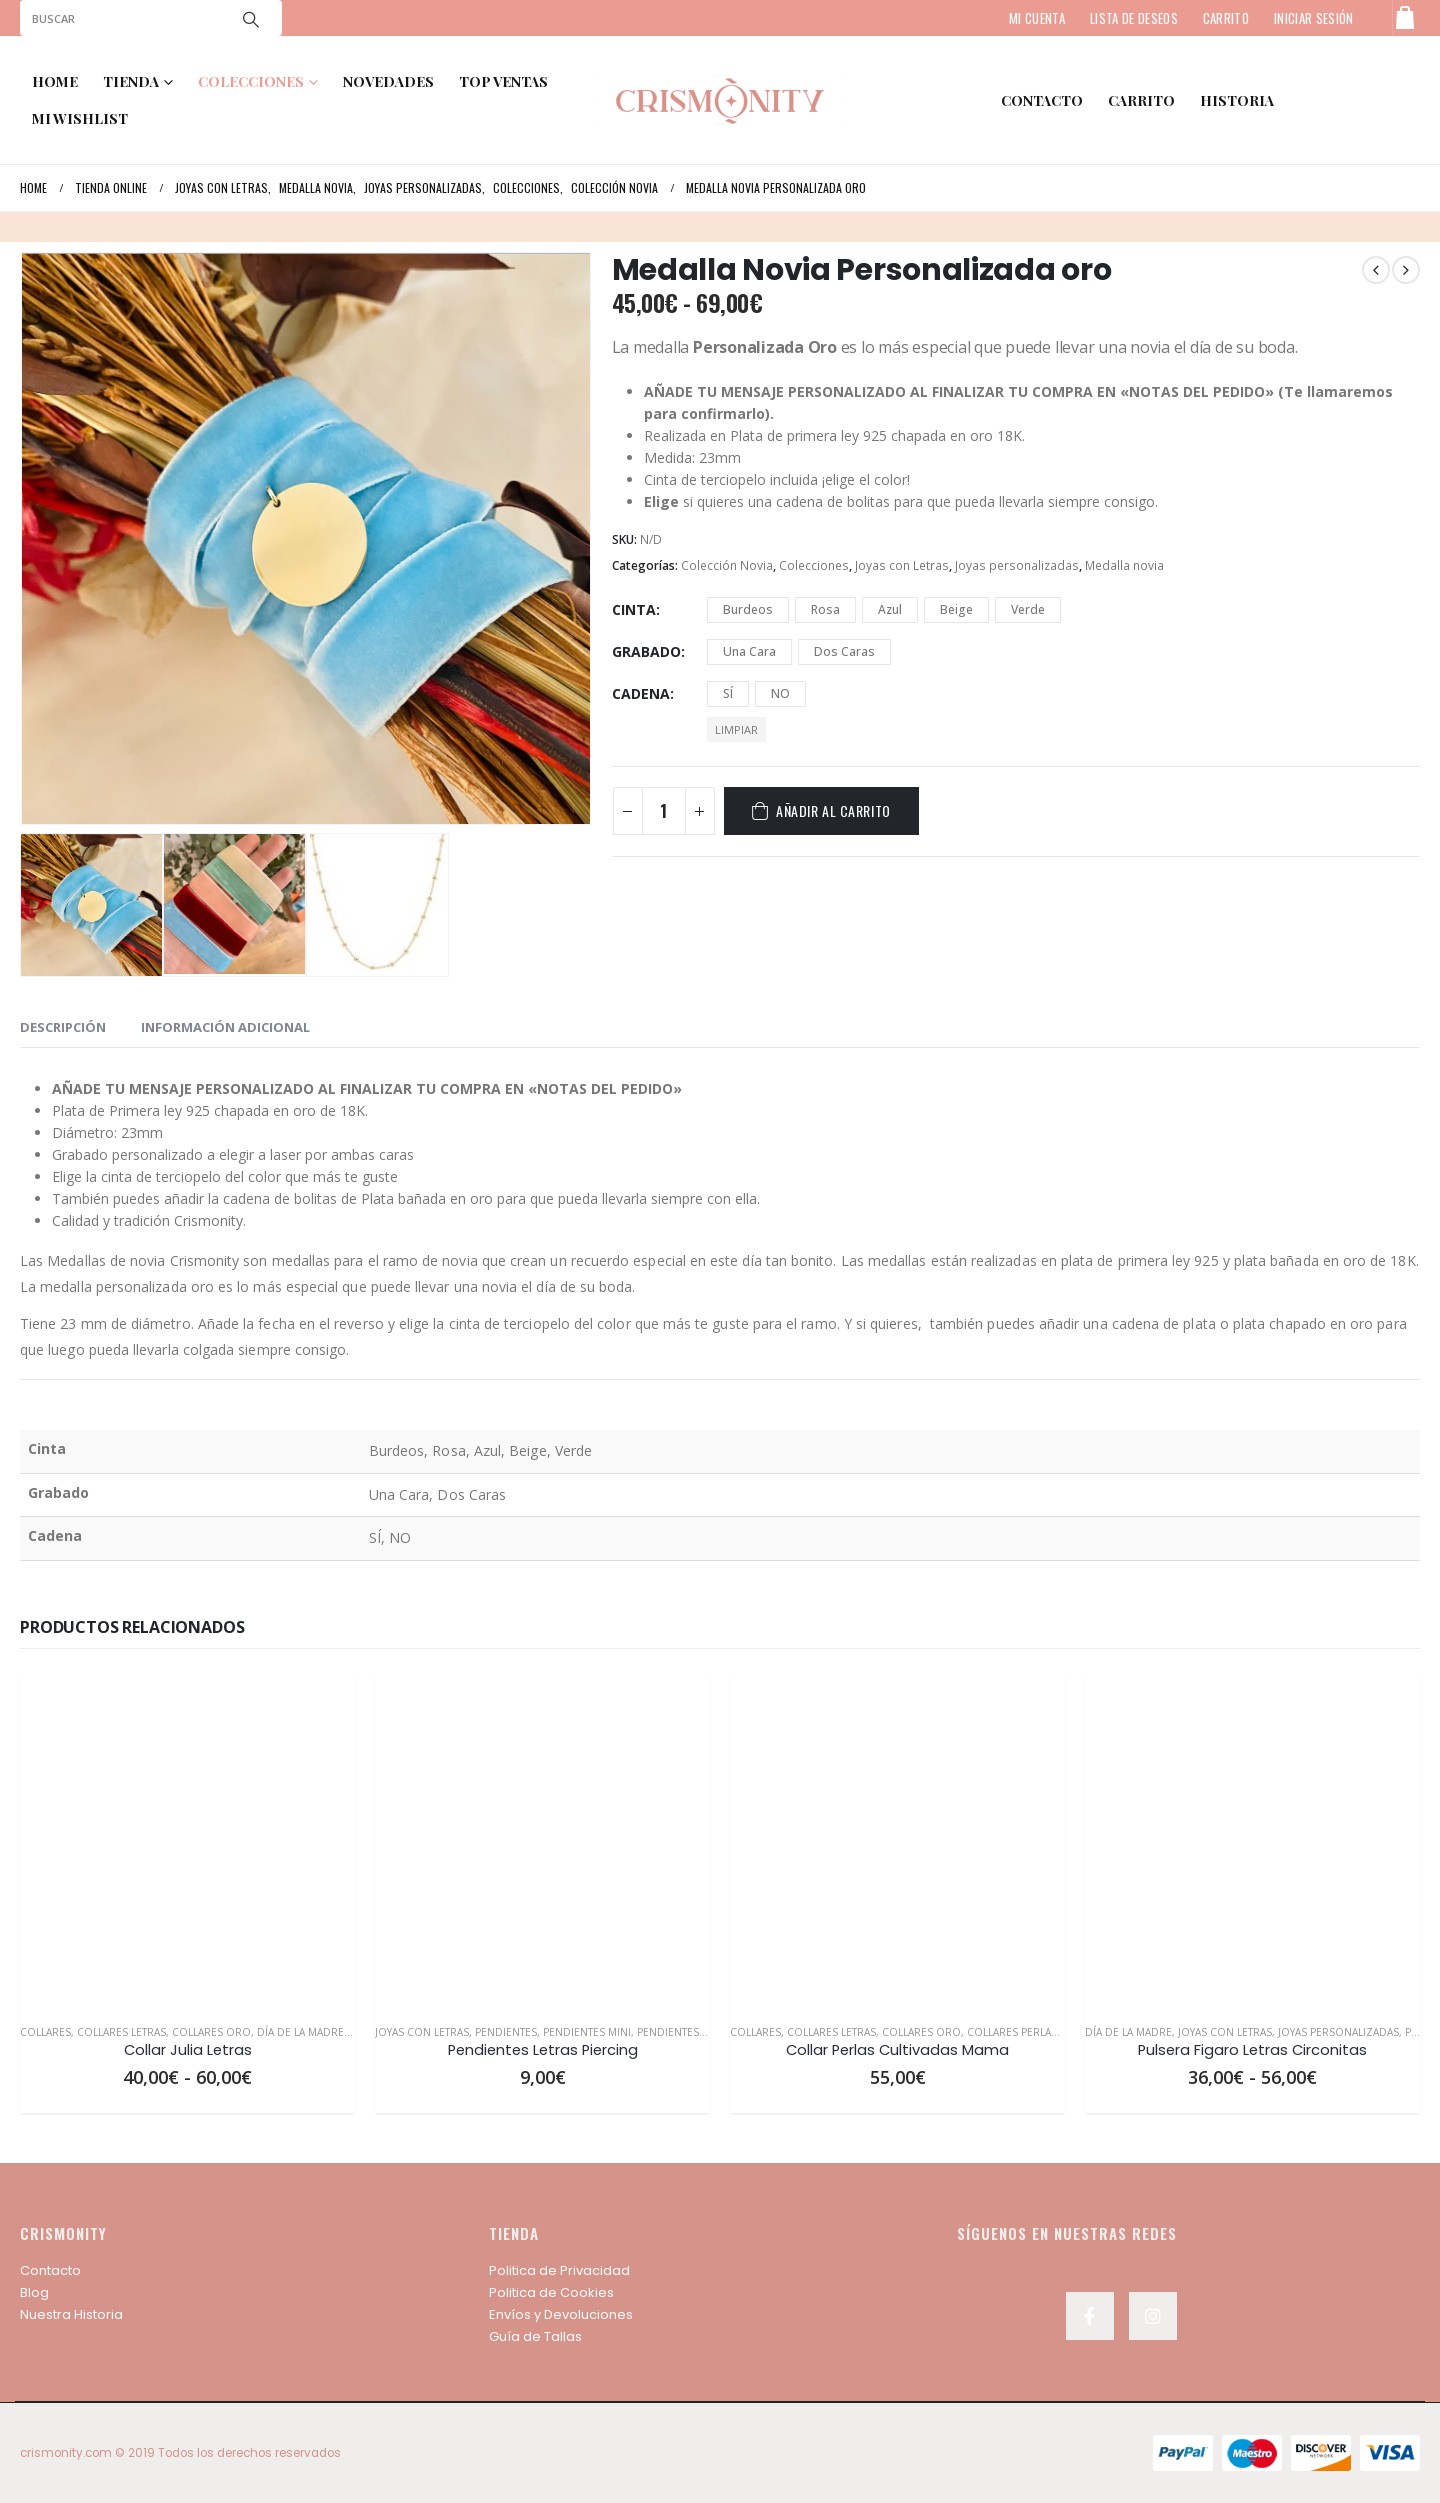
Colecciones (814, 565)
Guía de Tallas (535, 2336)
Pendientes (506, 2032)
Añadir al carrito (833, 810)
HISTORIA (1237, 100)
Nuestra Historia (71, 2314)
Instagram (1153, 2316)
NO (780, 693)
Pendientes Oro (682, 2032)
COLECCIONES (251, 81)
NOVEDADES (388, 81)
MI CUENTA (1037, 18)
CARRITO (1226, 18)
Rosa (825, 609)
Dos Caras (844, 651)
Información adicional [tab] (225, 1027)
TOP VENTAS (503, 81)
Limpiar (736, 729)
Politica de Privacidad (559, 2270)
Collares (45, 2032)
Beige (956, 609)
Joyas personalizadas (1017, 565)
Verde (1028, 609)
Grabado (646, 651)
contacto (1042, 100)
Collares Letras (121, 2032)
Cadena (641, 693)
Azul (890, 609)
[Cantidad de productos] (664, 811)
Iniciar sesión (1314, 18)
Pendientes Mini (587, 2032)
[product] (187, 1840)
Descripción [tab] (63, 1027)
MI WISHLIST (80, 118)
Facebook (1090, 2316)
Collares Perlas (1012, 2032)
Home (55, 81)
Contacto (50, 2270)
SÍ (728, 693)
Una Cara (749, 651)
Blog (34, 2292)
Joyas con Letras (902, 565)
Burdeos (748, 609)
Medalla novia (1124, 565)
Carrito (1141, 100)
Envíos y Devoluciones (561, 2314)
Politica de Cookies (551, 2292)
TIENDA (131, 81)
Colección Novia (727, 565)
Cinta (634, 609)
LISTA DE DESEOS (1134, 18)
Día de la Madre (300, 2032)
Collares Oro (211, 2032)
